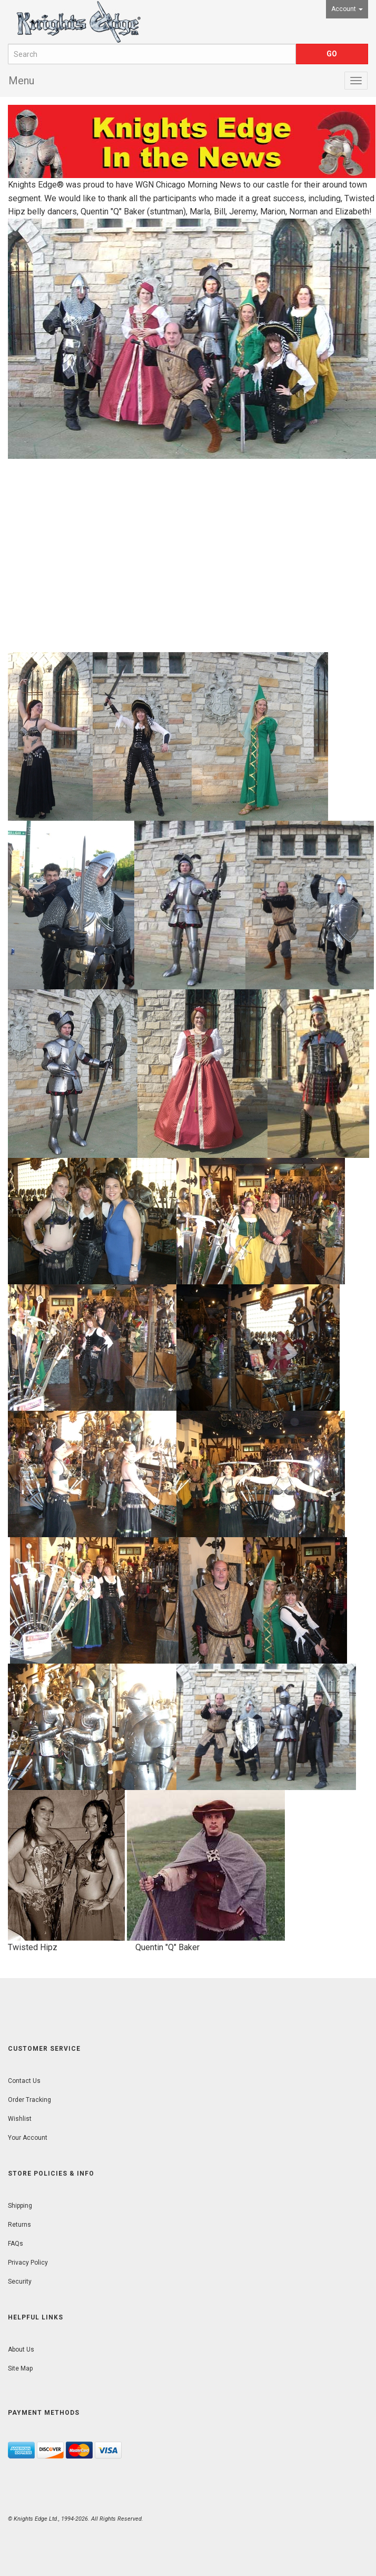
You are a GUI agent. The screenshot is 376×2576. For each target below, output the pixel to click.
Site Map (20, 2368)
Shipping (20, 2205)
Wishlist (20, 2118)
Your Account (27, 2137)
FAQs (15, 2243)
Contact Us (24, 2081)
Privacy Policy (28, 2262)
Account (347, 9)
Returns (19, 2224)
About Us (21, 2349)
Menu (21, 80)
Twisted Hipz (32, 1947)
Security (20, 2281)
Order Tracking (29, 2099)
